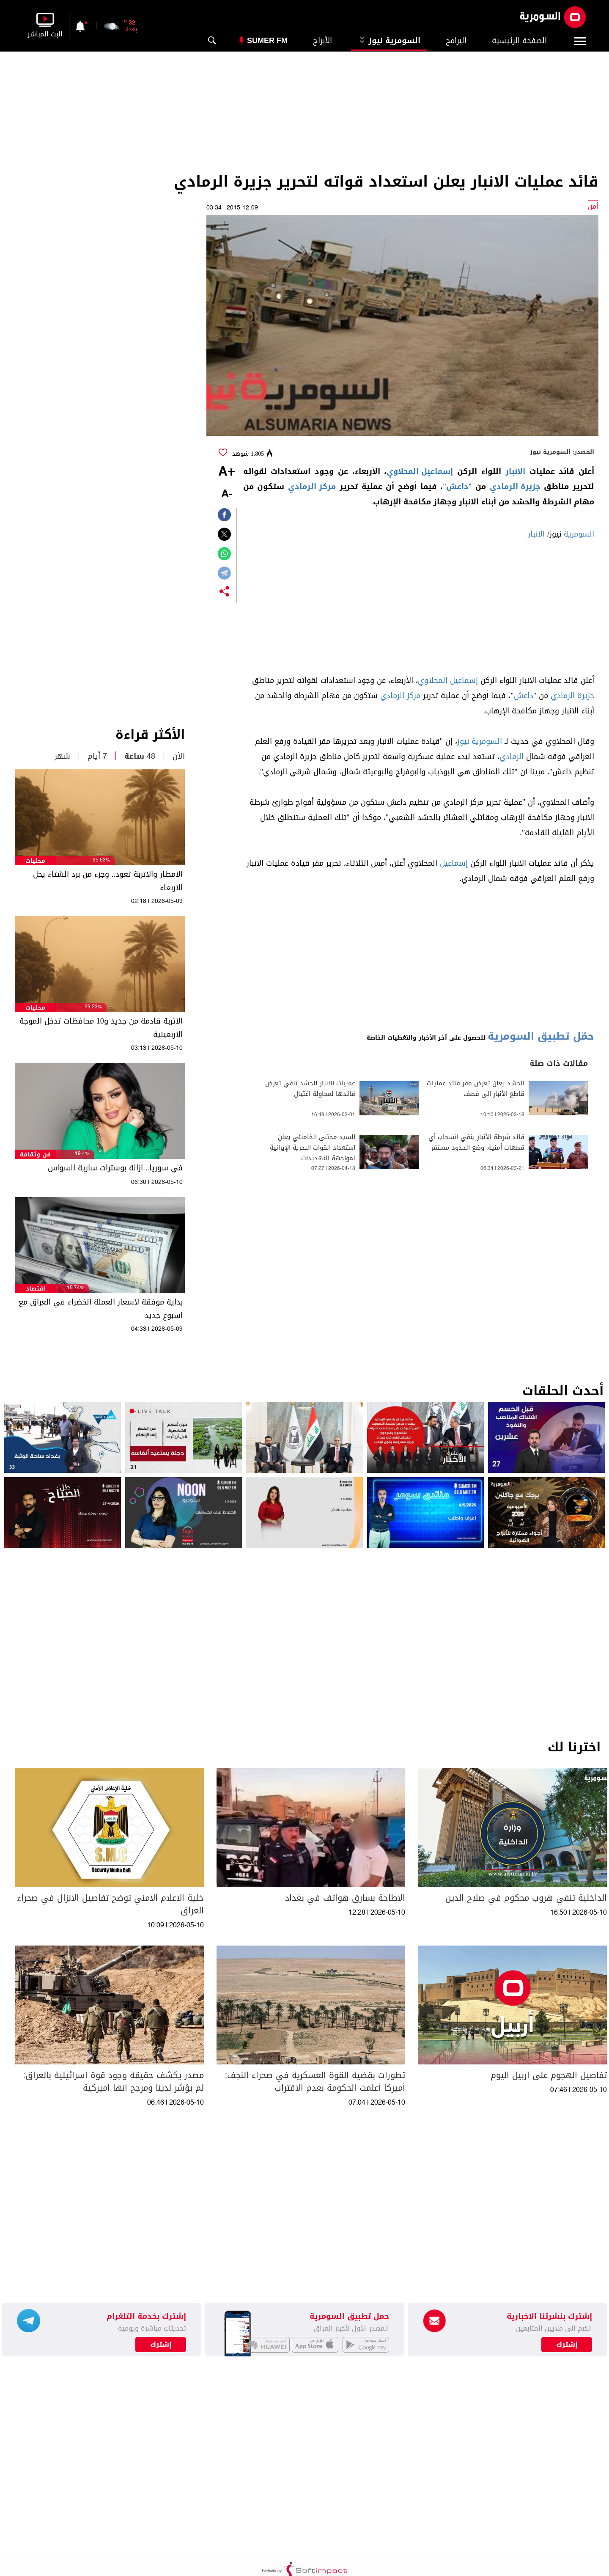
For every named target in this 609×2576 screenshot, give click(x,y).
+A (226, 472)
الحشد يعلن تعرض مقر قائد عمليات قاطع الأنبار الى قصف (475, 1088)
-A (226, 494)
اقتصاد (35, 1289)
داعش (457, 486)
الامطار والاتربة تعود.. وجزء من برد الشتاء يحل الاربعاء (108, 880)
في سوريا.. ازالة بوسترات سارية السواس (115, 1168)
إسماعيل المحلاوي (420, 471)
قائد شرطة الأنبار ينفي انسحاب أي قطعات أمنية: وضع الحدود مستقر (476, 1142)
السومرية (579, 534)
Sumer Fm (267, 40)
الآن (179, 756)
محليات (35, 861)
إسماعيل (454, 863)
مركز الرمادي (312, 486)
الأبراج (322, 40)
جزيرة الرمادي (515, 486)
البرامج (456, 40)
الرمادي (511, 756)
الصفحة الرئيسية (519, 40)
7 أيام (97, 756)
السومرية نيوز (388, 40)
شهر (62, 756)
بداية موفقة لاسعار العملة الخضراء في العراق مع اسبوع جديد (101, 1308)
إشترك (161, 2344)
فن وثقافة (35, 1154)
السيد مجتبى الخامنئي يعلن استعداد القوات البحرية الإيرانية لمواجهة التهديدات (312, 1148)
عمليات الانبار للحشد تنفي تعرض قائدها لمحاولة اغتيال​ (310, 1088)
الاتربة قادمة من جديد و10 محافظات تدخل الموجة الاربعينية (101, 1027)
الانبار (515, 471)
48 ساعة (139, 756)
